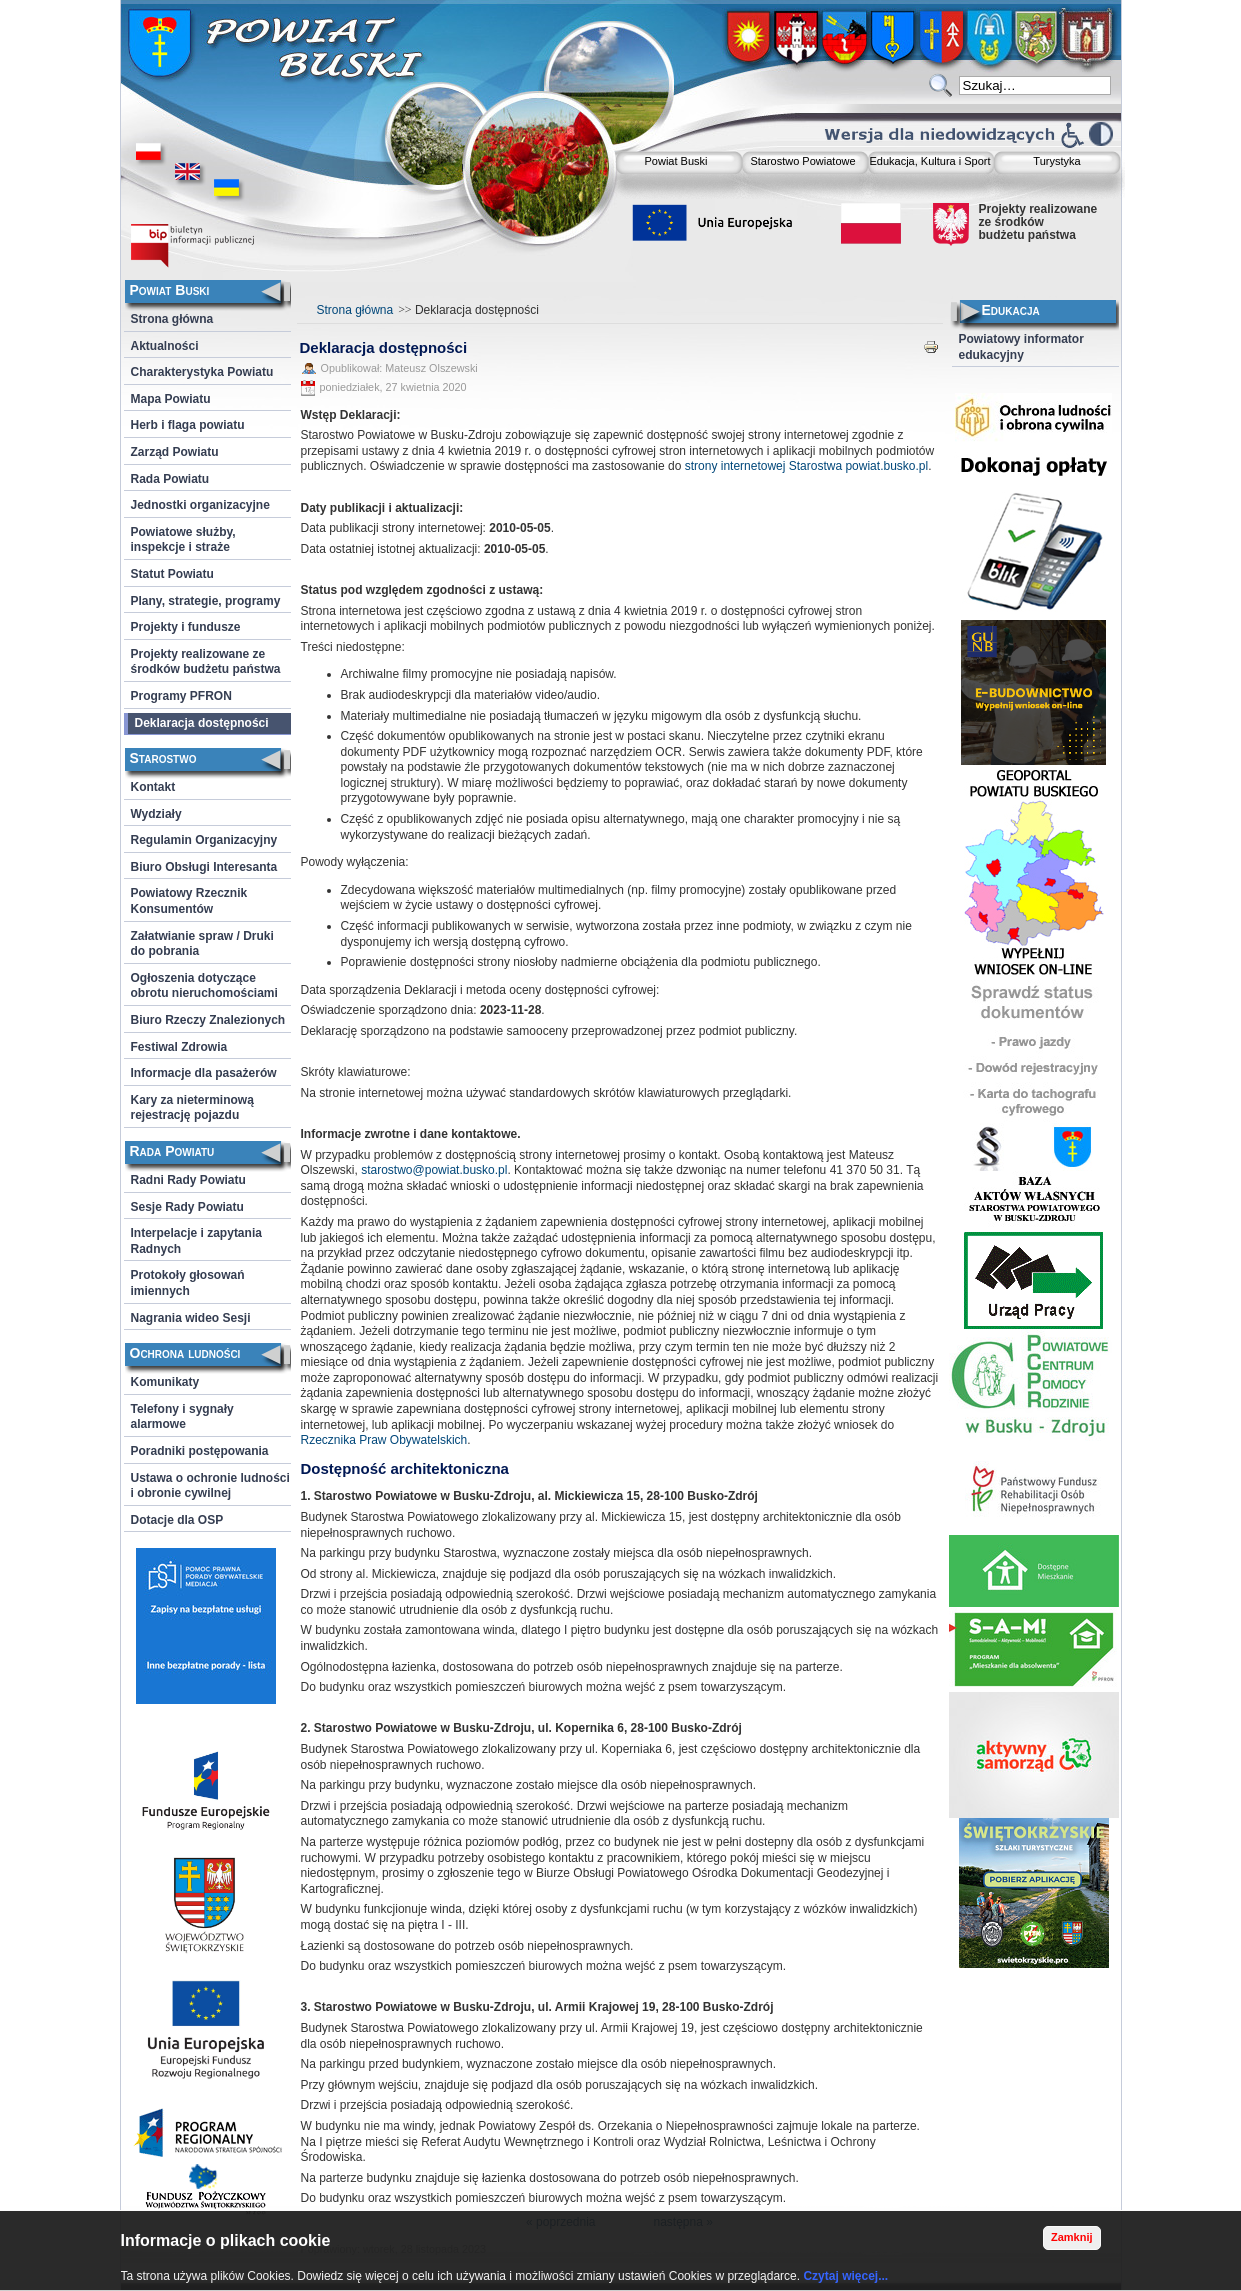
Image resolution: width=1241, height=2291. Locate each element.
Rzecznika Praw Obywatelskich (384, 1440)
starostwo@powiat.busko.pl (434, 1170)
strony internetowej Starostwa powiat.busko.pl (806, 466)
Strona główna (355, 310)
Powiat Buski (676, 161)
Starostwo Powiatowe (802, 161)
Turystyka (1056, 161)
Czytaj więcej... (845, 2276)
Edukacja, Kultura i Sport (929, 161)
